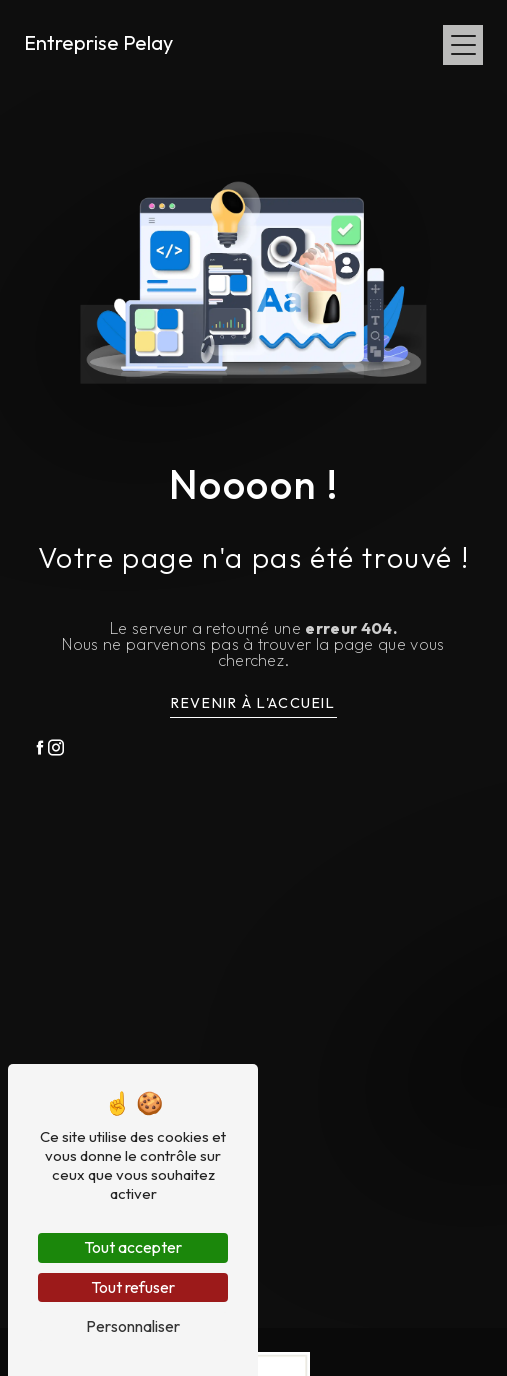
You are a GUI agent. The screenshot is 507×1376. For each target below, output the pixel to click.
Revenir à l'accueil (253, 703)
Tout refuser (133, 1287)
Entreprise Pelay (98, 42)
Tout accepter (133, 1247)
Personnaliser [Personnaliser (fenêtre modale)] (133, 1326)
